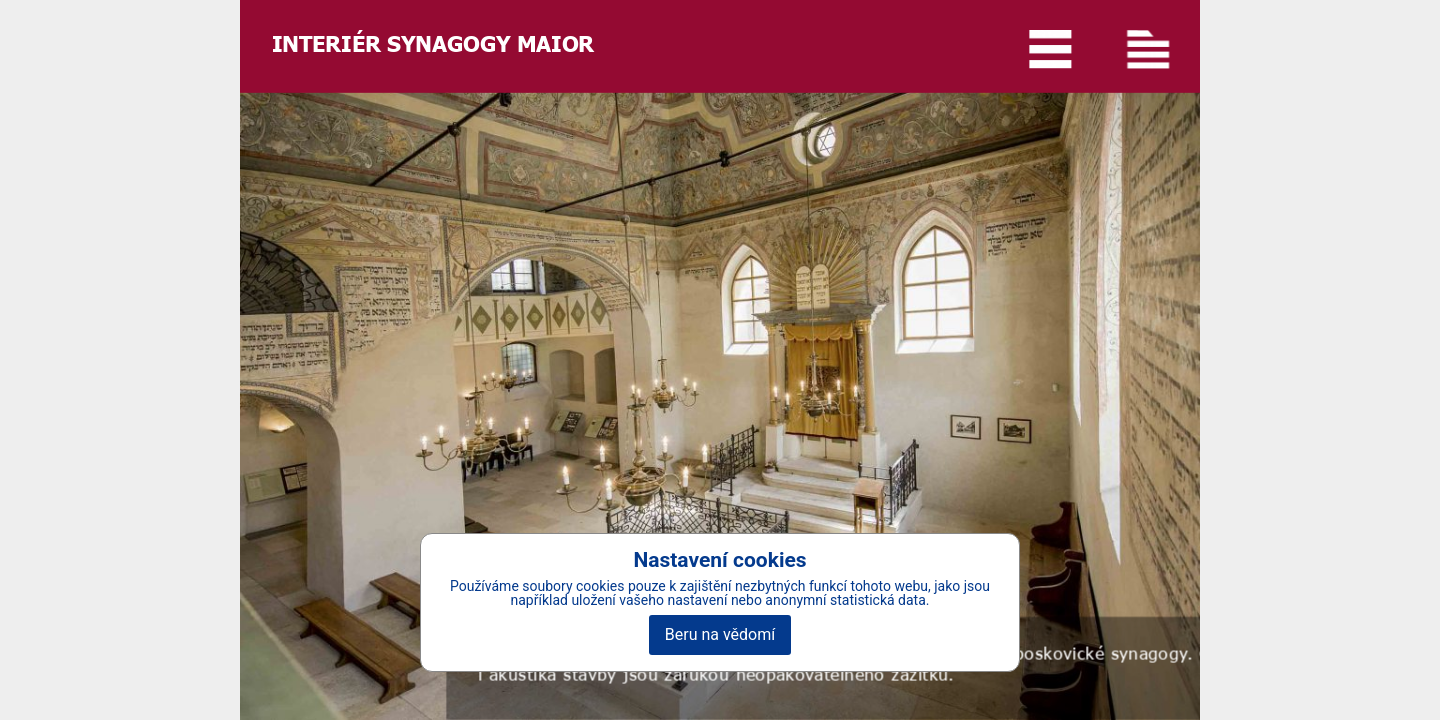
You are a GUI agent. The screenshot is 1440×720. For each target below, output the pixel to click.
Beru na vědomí (720, 634)
